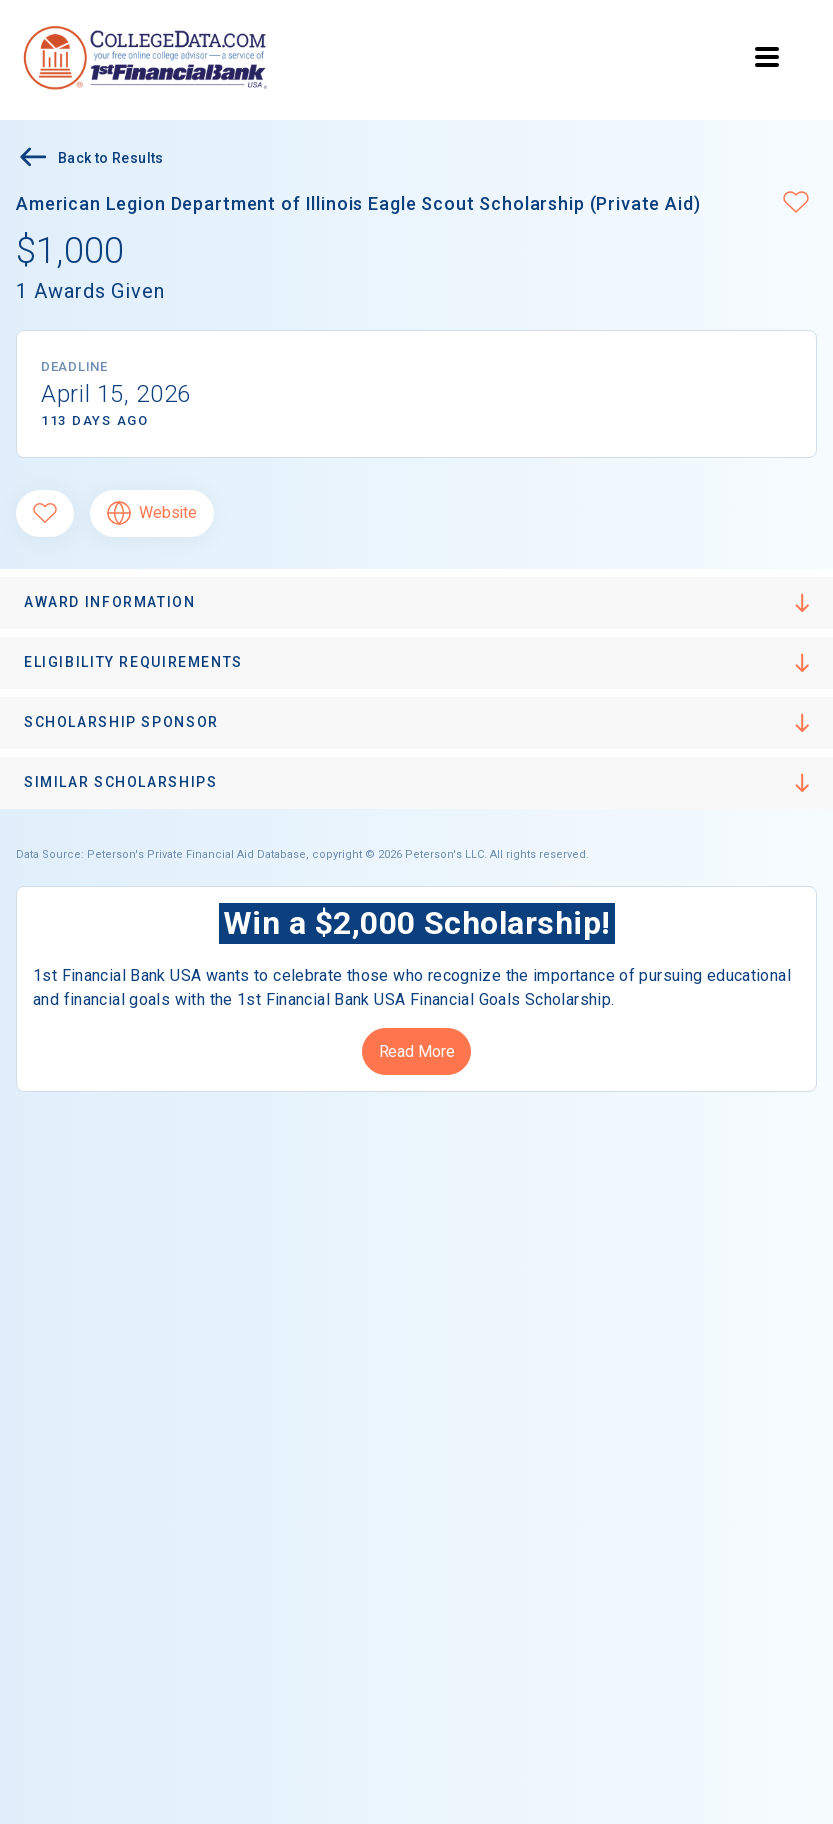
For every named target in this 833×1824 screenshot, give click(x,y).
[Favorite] (45, 513)
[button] (796, 204)
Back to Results (90, 159)
